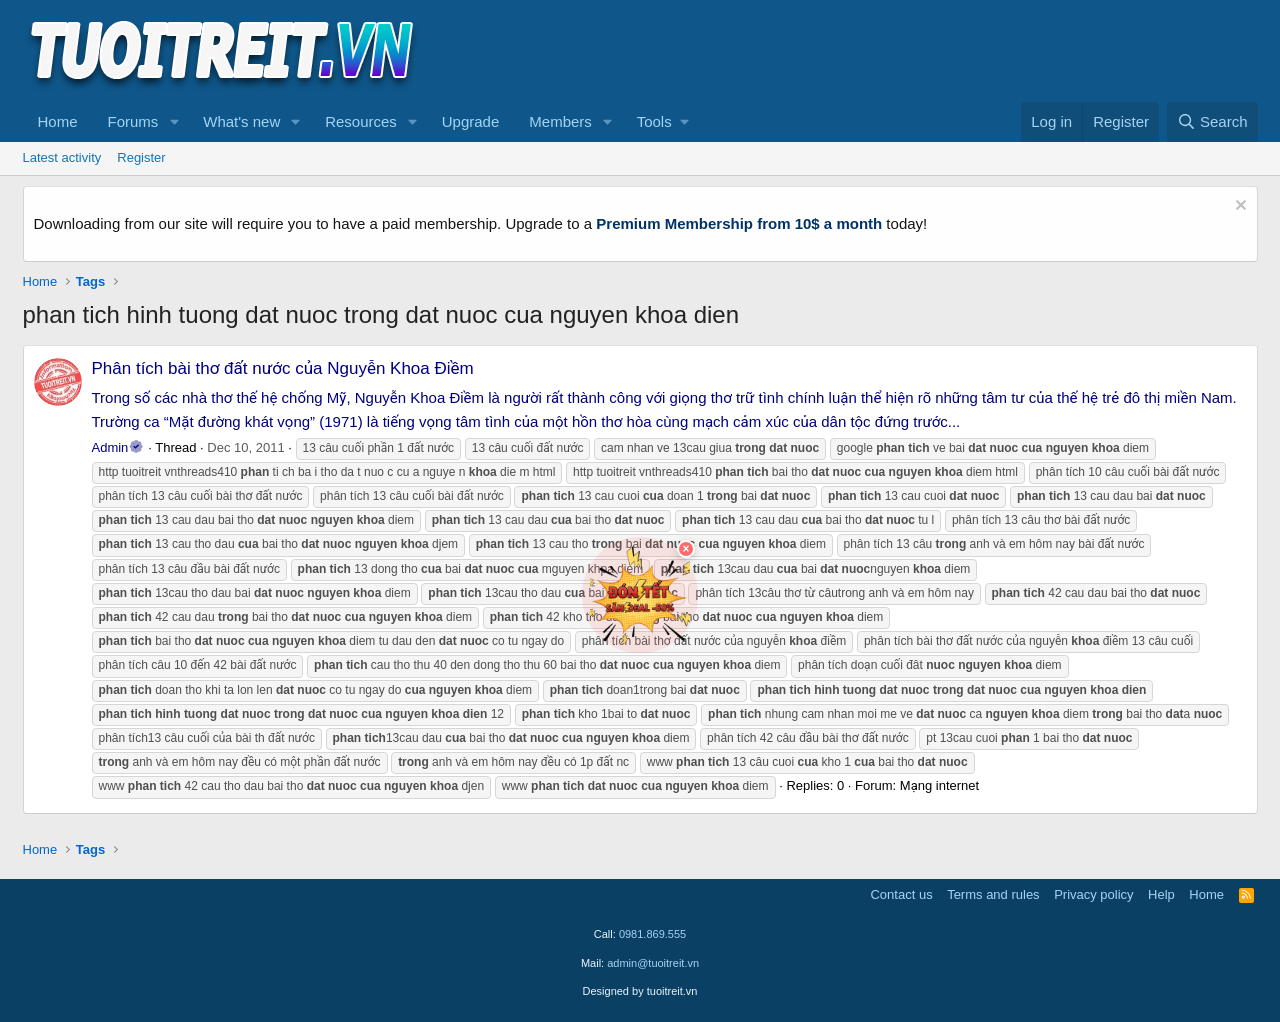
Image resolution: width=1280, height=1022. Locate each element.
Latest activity (62, 157)
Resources (361, 121)
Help (1161, 894)
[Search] (1212, 122)
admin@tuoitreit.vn (653, 963)
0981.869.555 (652, 934)
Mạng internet (939, 785)
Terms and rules (993, 894)
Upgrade (471, 121)
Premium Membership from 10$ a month (739, 223)
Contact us (901, 894)
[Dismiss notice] (1238, 207)
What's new (241, 121)
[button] (174, 122)
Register (141, 157)
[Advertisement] (894, 51)
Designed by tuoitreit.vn (640, 991)
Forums (133, 121)
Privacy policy (1093, 894)
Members (560, 121)
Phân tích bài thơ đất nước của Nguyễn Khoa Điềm (283, 368)
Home (58, 121)
